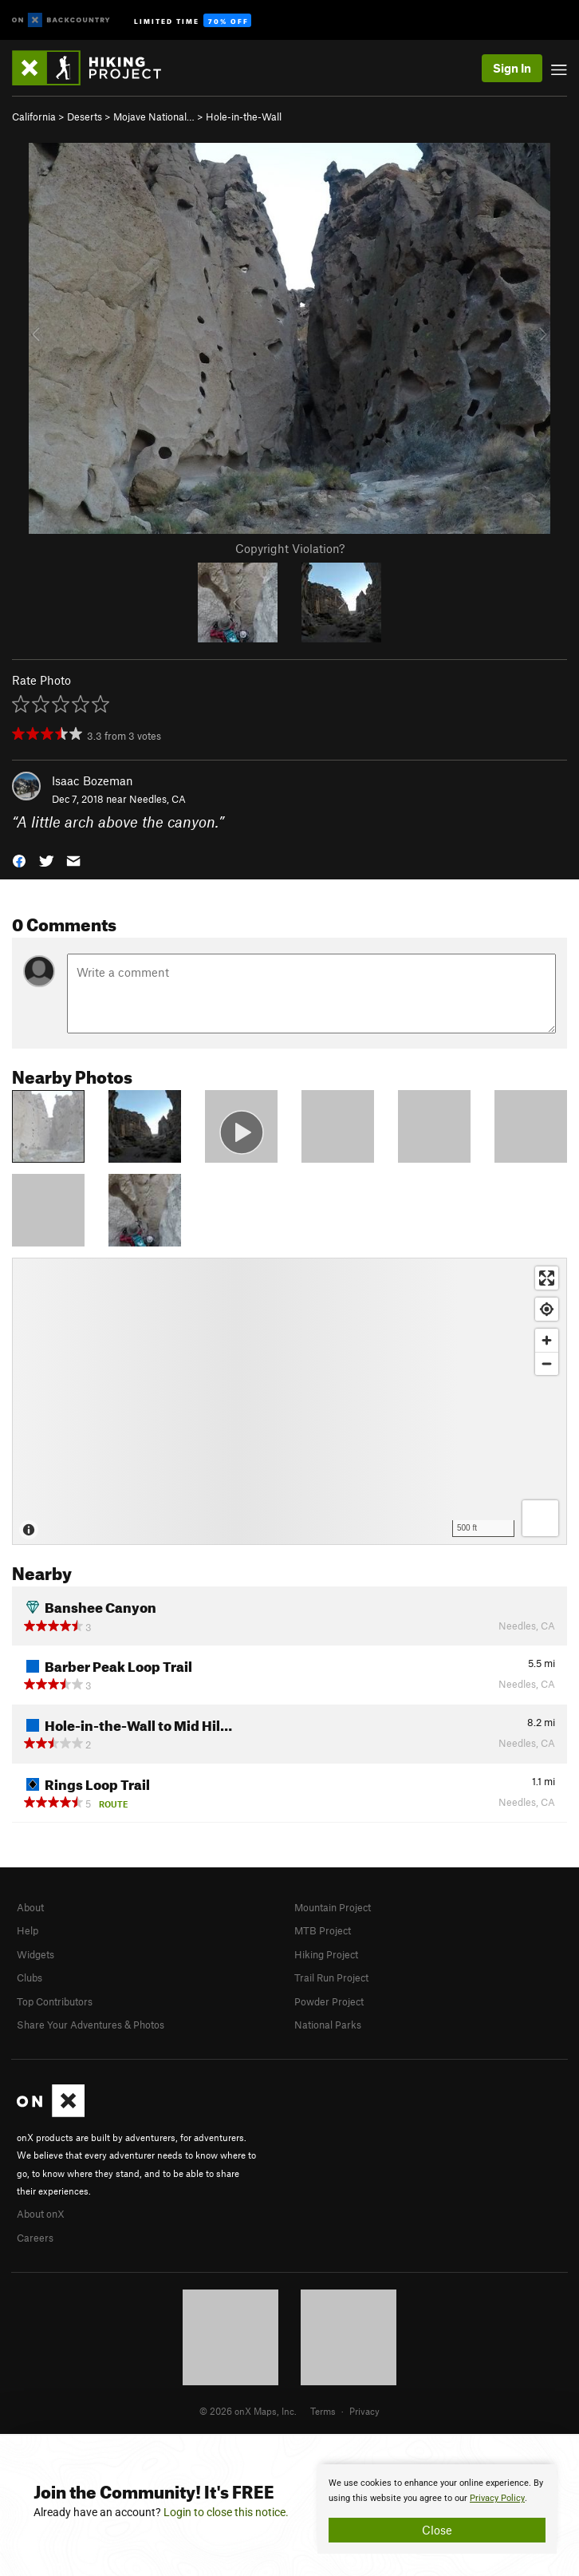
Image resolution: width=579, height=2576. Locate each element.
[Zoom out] (546, 1363)
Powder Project (329, 2001)
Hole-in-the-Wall (244, 116)
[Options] (540, 1518)
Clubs (29, 1977)
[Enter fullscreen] (546, 1278)
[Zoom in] (546, 1340)
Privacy (364, 2410)
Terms (323, 2410)
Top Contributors (55, 2001)
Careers (35, 2237)
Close (437, 2530)
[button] (19, 859)
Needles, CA (157, 798)
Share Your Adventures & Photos (90, 2024)
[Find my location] (546, 1309)
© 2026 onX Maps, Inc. (248, 2410)
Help (27, 1930)
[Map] (289, 1401)
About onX (41, 2213)
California (34, 116)
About (30, 1907)
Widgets (35, 1954)
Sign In (512, 68)
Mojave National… (154, 116)
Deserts (84, 116)
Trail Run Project (331, 1977)
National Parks (327, 2024)
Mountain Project (332, 1907)
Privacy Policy (497, 2498)
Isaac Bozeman (92, 780)
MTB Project (322, 1930)
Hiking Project (326, 1954)
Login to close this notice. (226, 2512)
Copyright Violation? (290, 548)
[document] (437, 2508)
